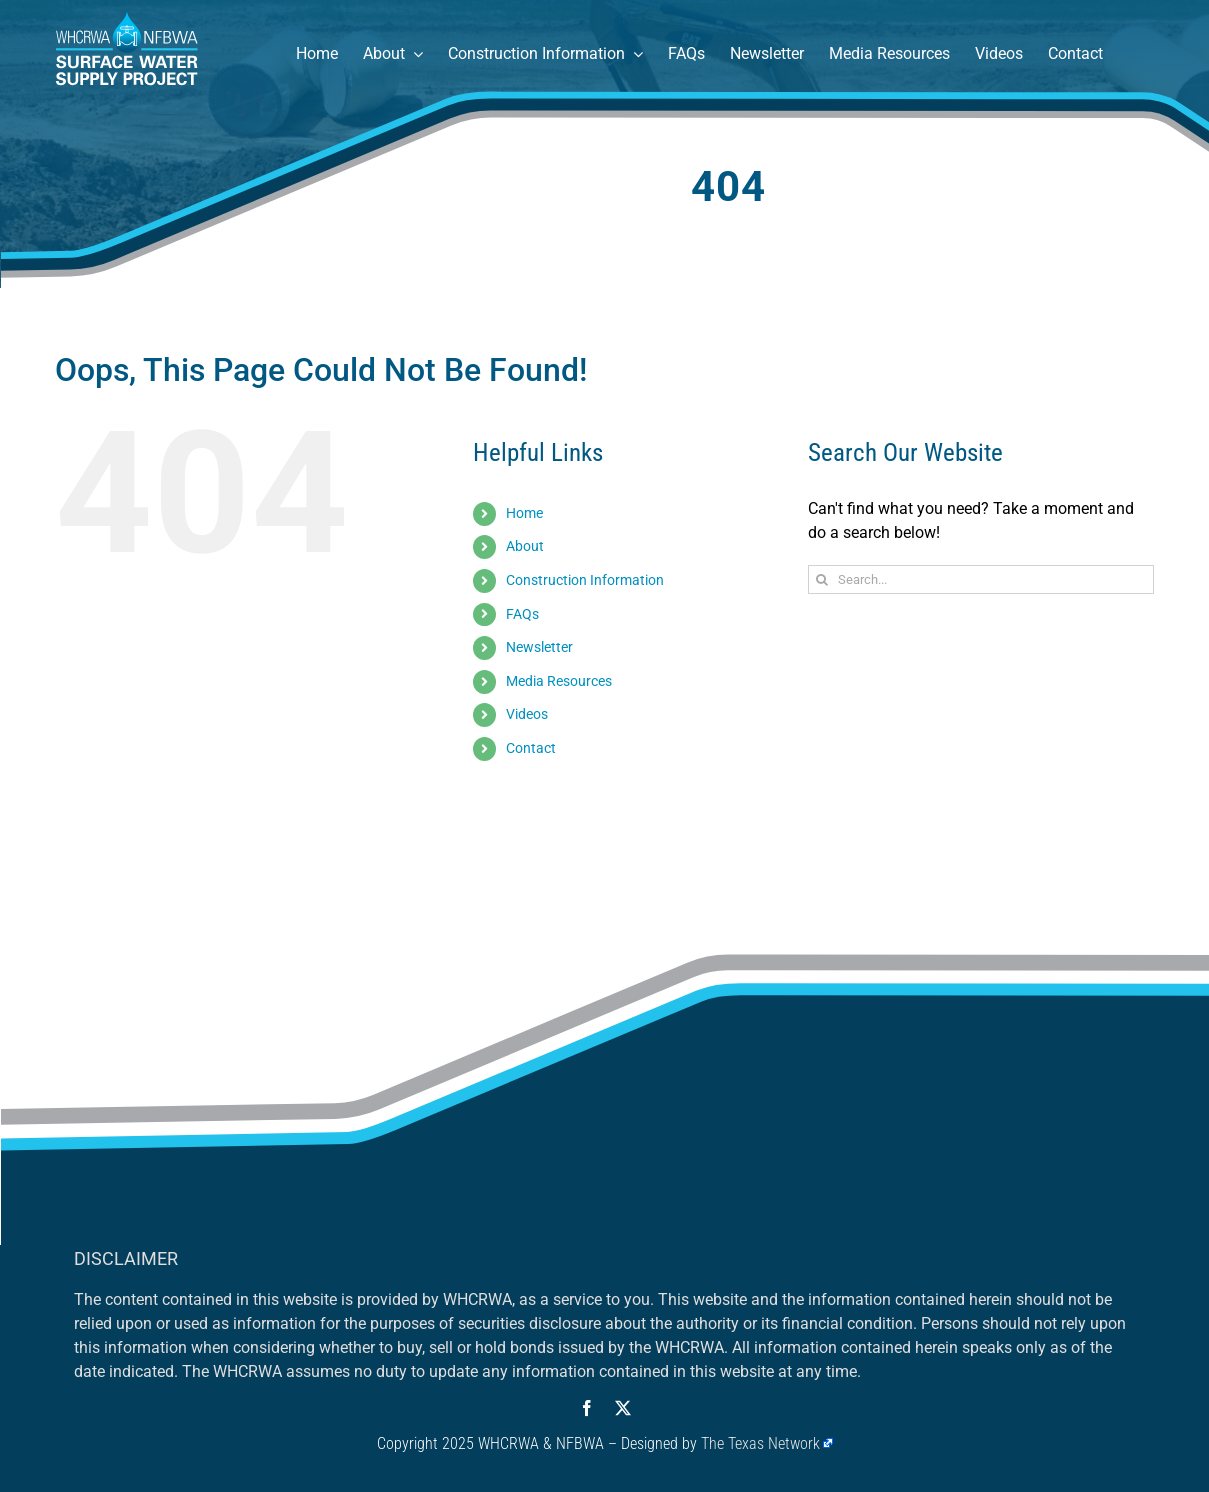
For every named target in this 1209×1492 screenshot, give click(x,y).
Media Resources (559, 681)
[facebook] (587, 1408)
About (525, 546)
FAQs (522, 614)
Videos (527, 714)
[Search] (822, 579)
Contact (531, 748)
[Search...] (981, 579)
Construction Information (585, 580)
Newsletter (539, 647)
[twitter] (623, 1408)
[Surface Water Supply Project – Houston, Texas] (127, 17)
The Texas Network (760, 1443)
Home (524, 513)
